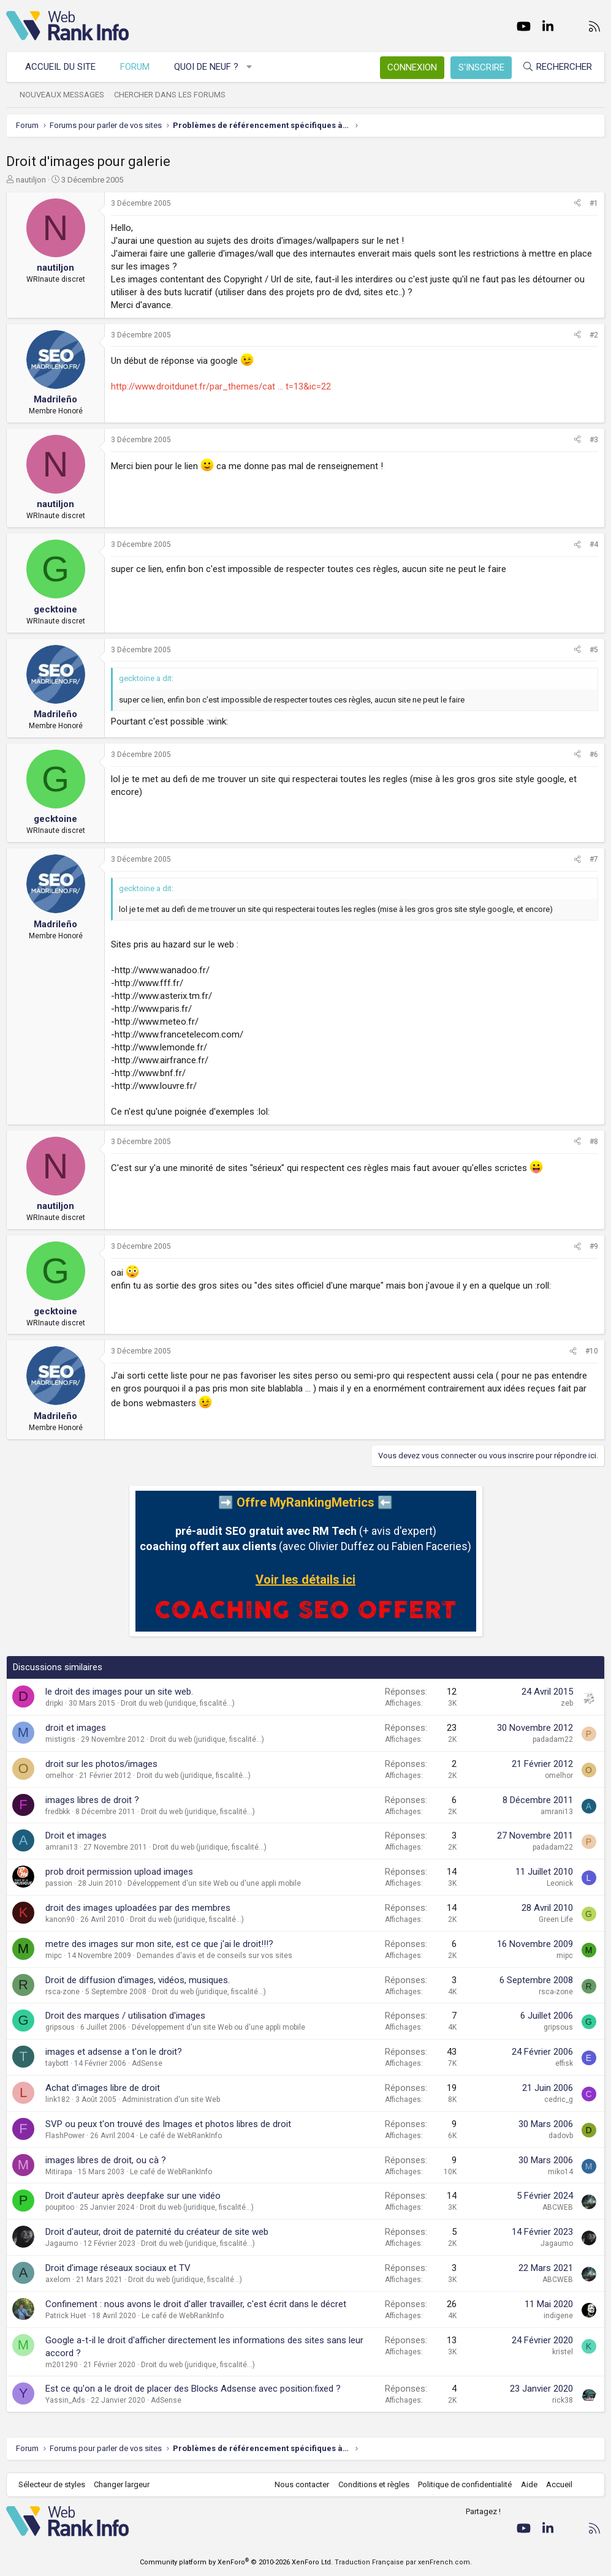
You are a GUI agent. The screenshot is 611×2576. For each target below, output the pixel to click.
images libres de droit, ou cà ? (105, 2160)
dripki (54, 1703)
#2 (594, 335)
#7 (594, 859)
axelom (57, 2279)
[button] (249, 67)
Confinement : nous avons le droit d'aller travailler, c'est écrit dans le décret (195, 2304)
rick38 (562, 2400)
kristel (562, 2352)
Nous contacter (302, 2484)
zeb (567, 1703)
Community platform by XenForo (236, 2562)
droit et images (75, 1727)
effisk (564, 2063)
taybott (57, 2063)
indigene (558, 2315)
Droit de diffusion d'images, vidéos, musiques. (137, 1980)
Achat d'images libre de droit (102, 2087)
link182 (57, 2099)
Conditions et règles (373, 2484)
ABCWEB (557, 2207)
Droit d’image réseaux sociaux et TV (118, 2267)
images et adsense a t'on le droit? (113, 2051)
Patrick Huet (65, 2315)
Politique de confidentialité (465, 2484)
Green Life (556, 1919)
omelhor (59, 1775)
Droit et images (76, 1835)
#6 (594, 754)
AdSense (147, 2063)
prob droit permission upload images (119, 1871)
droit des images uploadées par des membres (137, 1907)
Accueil (559, 2484)
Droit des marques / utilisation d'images (125, 2015)
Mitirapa (58, 2171)
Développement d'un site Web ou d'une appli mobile (214, 1883)
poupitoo (59, 2207)
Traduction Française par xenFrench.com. (403, 2562)
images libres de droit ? (92, 1800)
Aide (528, 2484)
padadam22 (553, 1739)
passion (58, 1883)
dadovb (560, 2135)
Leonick (560, 1883)
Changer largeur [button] (122, 2484)
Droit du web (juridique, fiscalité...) (178, 1703)
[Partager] (577, 204)
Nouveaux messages (62, 94)
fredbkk (57, 1811)
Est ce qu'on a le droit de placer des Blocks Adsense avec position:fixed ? (193, 2388)
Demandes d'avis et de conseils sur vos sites (214, 1955)
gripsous (60, 2027)
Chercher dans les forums (170, 94)
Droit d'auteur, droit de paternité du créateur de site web (156, 2231)
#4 (594, 544)
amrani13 (557, 1811)
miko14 (560, 2171)
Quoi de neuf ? (206, 66)
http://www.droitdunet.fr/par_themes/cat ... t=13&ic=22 (221, 386)
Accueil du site (60, 66)
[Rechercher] (557, 67)
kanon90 (60, 1919)
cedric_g (558, 2099)
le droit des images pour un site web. (119, 1691)
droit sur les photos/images (101, 1763)
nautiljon (31, 179)
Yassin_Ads (65, 2400)
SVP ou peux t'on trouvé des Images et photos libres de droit (168, 2124)
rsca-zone (62, 1991)
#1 (594, 203)
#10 (591, 1351)
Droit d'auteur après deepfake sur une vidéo (133, 2195)
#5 (594, 650)
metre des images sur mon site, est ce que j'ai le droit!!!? (159, 1943)
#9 (594, 1246)
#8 (594, 1141)
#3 (594, 439)
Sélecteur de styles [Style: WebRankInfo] (51, 2484)
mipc (53, 1955)
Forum (135, 66)
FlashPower (65, 2135)
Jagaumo (61, 2243)
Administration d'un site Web (171, 2099)
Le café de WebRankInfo (181, 2135)
